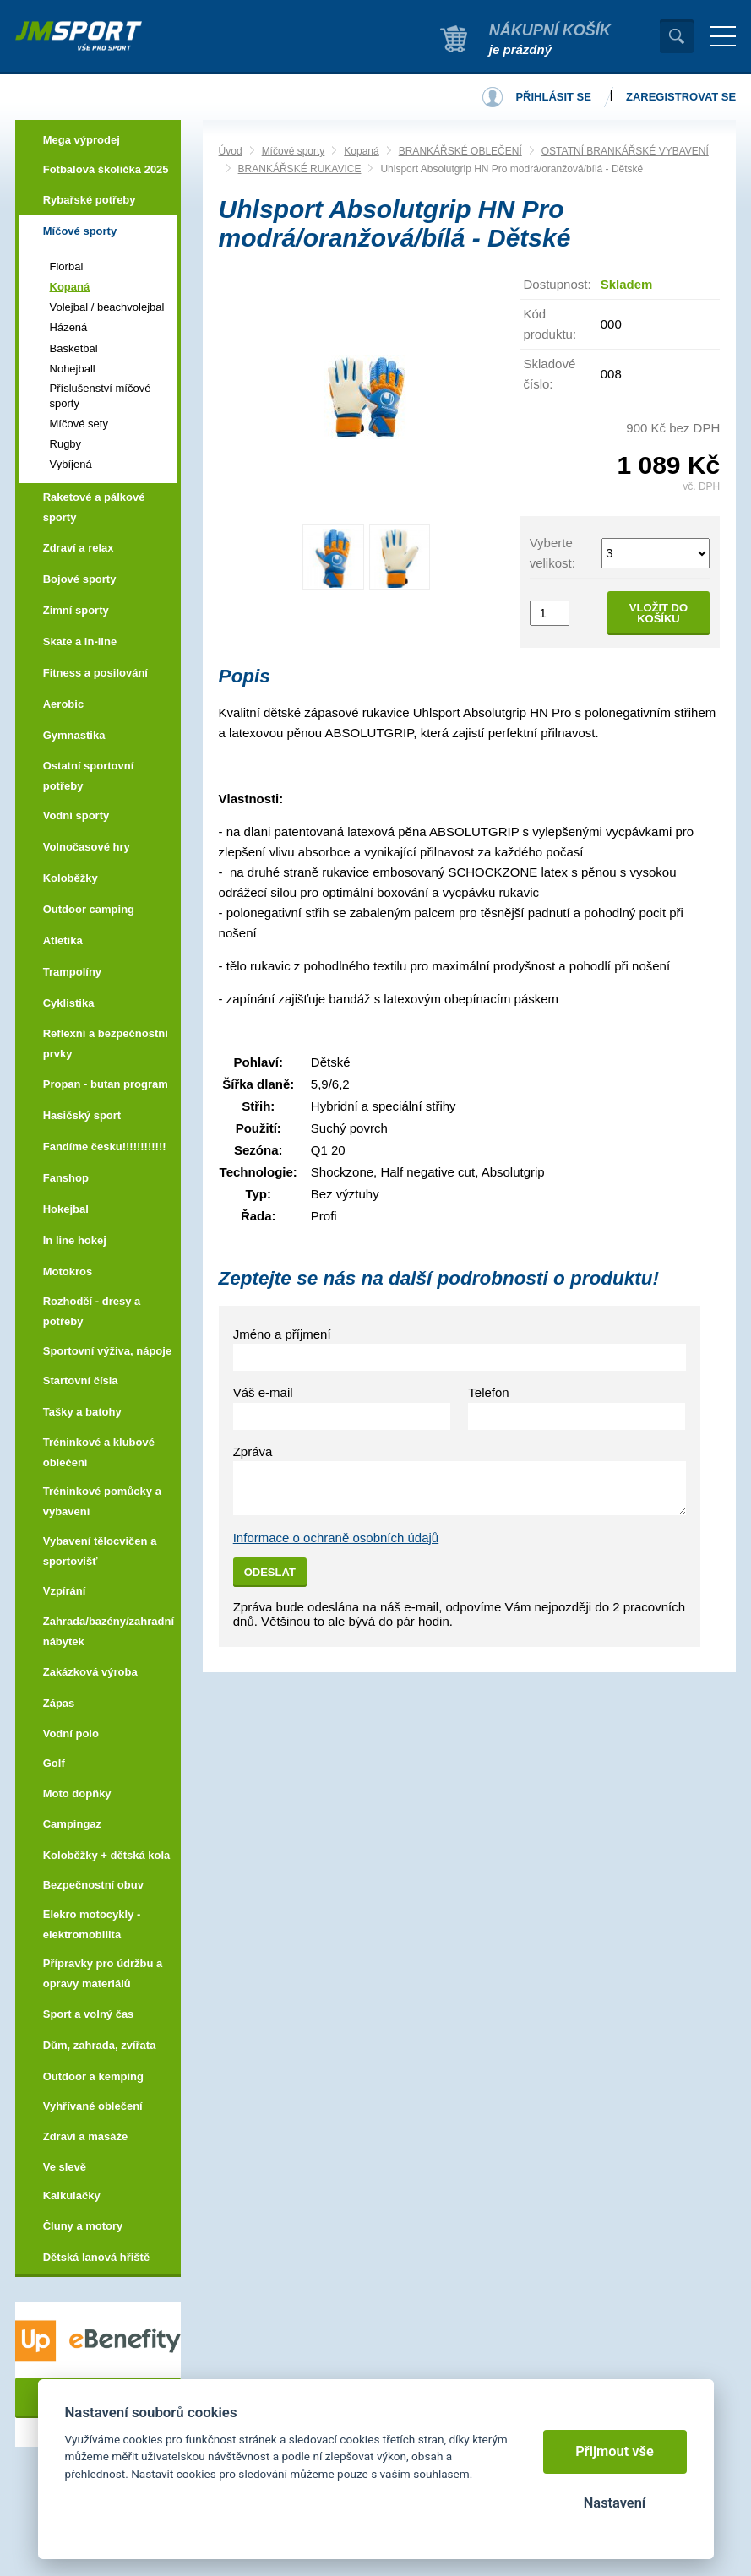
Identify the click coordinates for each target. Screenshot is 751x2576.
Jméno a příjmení (282, 1334)
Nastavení (614, 2503)
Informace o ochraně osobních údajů (336, 1537)
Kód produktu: (550, 324)
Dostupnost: (557, 284)
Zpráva (253, 1451)
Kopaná (361, 151)
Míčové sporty (293, 151)
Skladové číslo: (550, 373)
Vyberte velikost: (552, 552)
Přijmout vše (614, 2451)
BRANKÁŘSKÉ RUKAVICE (300, 169)
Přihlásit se (553, 96)
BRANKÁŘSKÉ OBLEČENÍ (460, 151)
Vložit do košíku (658, 613)
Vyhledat (677, 36)
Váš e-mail (263, 1392)
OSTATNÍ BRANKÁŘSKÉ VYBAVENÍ (625, 151)
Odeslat (270, 1572)
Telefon (488, 1392)
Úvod (230, 151)
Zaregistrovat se (681, 96)
